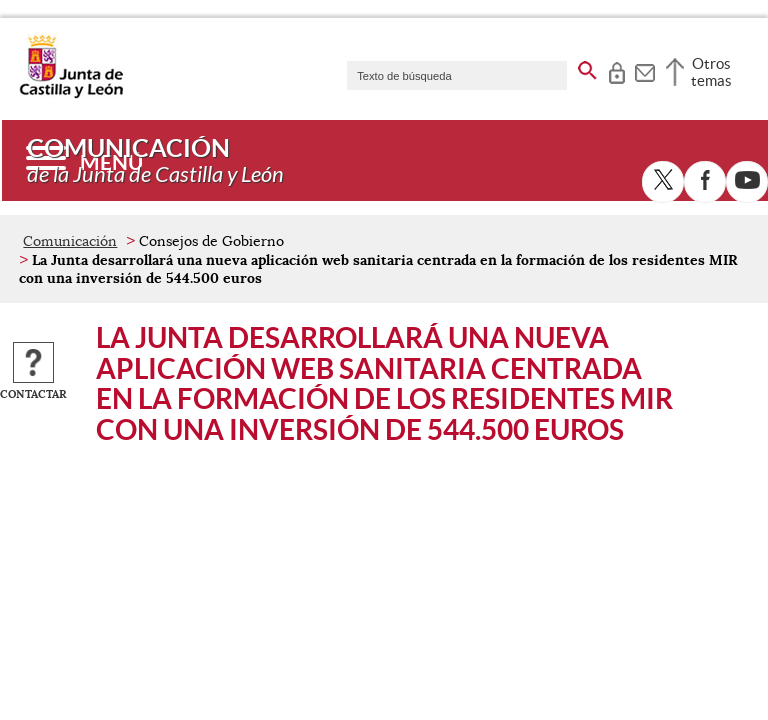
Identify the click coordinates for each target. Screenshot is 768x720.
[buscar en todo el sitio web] (587, 67)
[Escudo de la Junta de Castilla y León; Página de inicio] (71, 94)
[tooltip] (616, 70)
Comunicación (70, 241)
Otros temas (711, 72)
